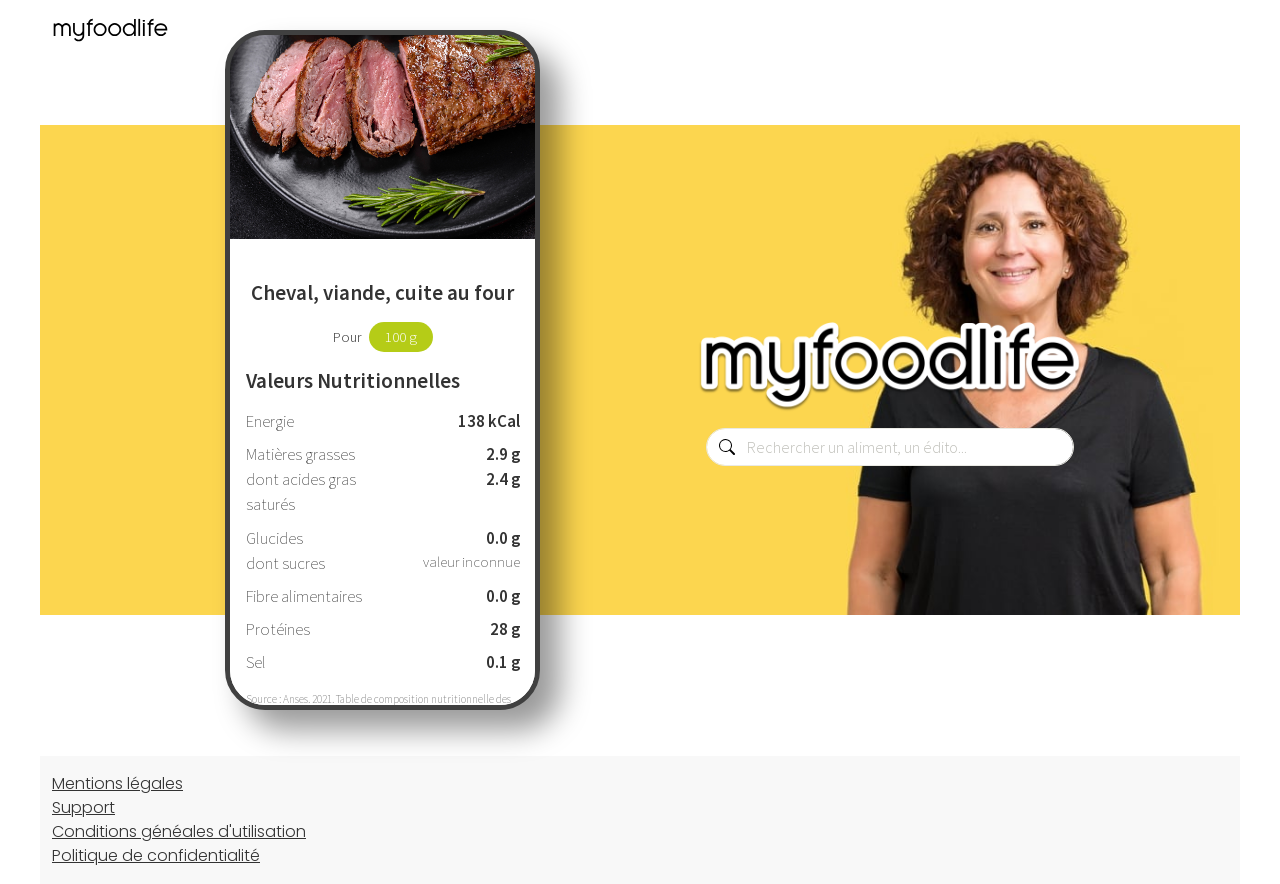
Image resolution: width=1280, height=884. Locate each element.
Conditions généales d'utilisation (179, 831)
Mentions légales (117, 783)
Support (83, 807)
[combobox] (890, 447)
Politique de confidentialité (156, 855)
